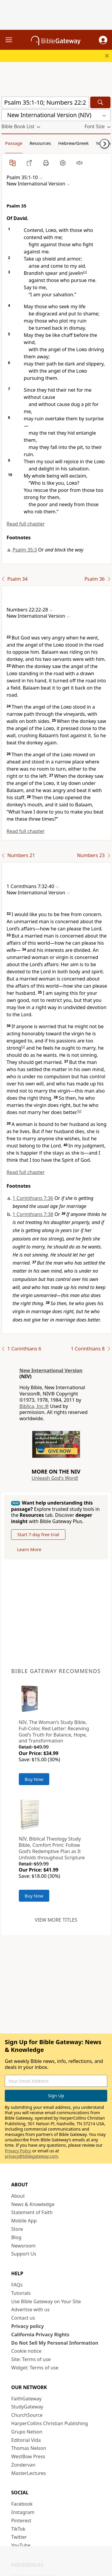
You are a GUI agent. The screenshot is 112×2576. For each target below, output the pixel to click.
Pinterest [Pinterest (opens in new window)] (21, 2520)
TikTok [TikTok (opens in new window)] (18, 2529)
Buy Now (34, 1779)
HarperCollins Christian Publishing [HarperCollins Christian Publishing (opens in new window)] (49, 2423)
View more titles (56, 1920)
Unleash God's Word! (55, 1478)
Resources (40, 143)
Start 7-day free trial (38, 1534)
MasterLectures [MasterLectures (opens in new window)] (28, 2473)
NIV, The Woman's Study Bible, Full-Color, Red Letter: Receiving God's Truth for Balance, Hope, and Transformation (54, 1731)
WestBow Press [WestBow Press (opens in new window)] (28, 2456)
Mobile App (24, 2220)
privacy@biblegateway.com (31, 2156)
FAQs (17, 2284)
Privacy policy (27, 2326)
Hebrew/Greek (73, 143)
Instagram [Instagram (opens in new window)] (23, 2512)
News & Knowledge (33, 2204)
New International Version (50, 1370)
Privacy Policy (18, 2151)
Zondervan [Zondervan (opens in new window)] (23, 2465)
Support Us (23, 2253)
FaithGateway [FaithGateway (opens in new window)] (26, 2398)
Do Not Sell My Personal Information (54, 2343)
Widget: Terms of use (35, 2367)
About (18, 2196)
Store (17, 2229)
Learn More (29, 1549)
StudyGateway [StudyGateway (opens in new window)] (27, 2406)
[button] (103, 40)
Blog (16, 2237)
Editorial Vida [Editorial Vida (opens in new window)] (26, 2440)
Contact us (23, 2318)
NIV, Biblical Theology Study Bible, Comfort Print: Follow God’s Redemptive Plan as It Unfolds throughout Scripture (52, 1848)
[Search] (100, 102)
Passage (13, 143)
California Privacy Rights (40, 2334)
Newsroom (23, 2245)
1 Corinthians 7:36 (33, 1198)
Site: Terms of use (31, 2359)
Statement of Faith (32, 2212)
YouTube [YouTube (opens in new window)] (21, 2545)
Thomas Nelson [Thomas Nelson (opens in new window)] (28, 2448)
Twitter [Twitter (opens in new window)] (19, 2537)
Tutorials (21, 2293)
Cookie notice (26, 2351)
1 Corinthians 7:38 (33, 1214)
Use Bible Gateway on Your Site (46, 2301)
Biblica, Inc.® (34, 1406)
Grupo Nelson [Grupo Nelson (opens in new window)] (26, 2431)
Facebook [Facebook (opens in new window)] (22, 2504)
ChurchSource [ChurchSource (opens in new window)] (27, 2415)
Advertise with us (30, 2309)
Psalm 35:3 (25, 549)
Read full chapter (26, 524)
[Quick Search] (45, 102)
